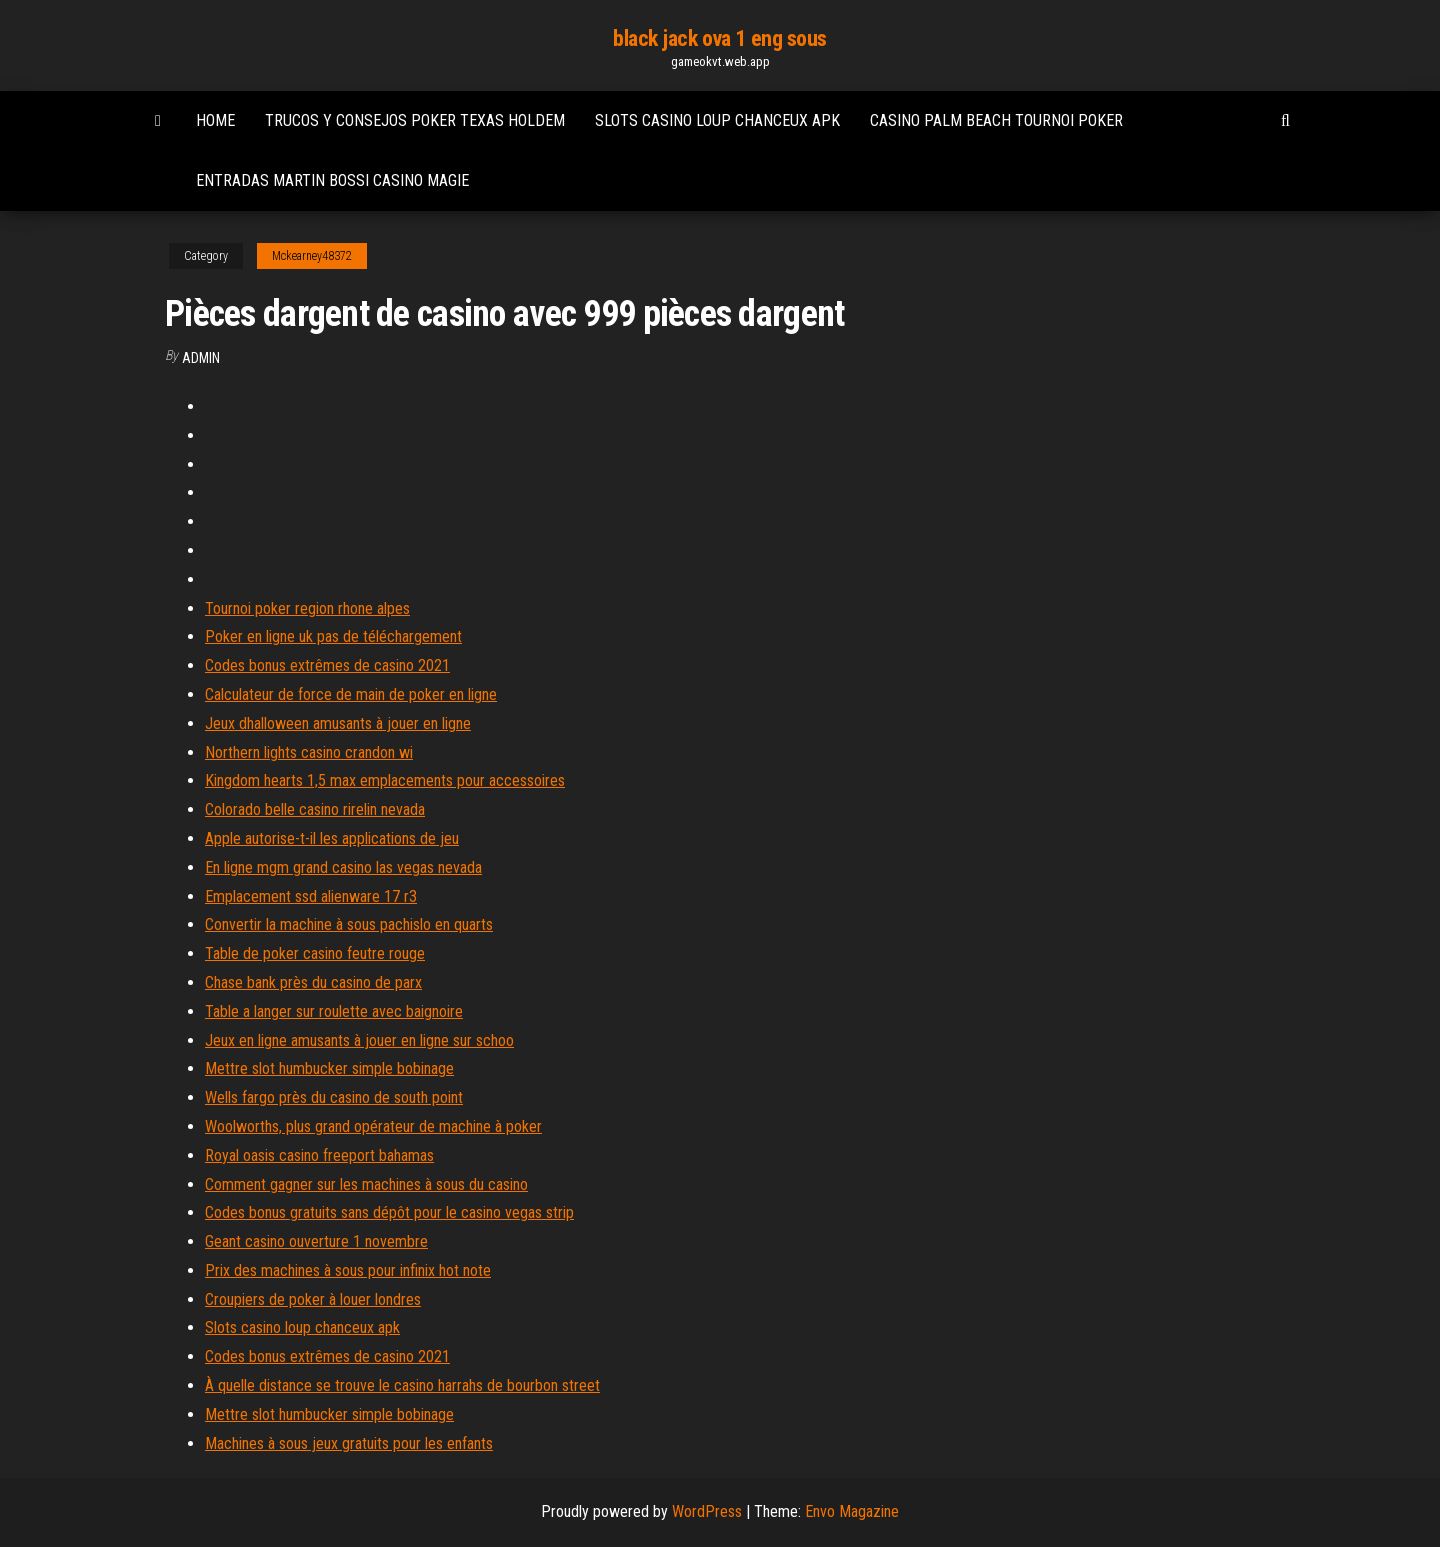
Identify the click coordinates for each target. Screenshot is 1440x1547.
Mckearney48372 (312, 256)
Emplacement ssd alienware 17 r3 (311, 896)
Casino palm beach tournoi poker (996, 120)
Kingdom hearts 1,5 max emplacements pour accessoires (385, 780)
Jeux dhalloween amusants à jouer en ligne (338, 723)
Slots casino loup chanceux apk (717, 120)
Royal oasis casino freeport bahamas (319, 1155)
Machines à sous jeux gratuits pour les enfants (349, 1443)
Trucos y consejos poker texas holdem (415, 120)
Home (215, 120)
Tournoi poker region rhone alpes (307, 608)
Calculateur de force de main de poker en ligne (351, 694)
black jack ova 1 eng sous (720, 38)
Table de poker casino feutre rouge (315, 953)
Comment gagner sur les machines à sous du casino (366, 1184)
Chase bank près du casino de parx (313, 982)
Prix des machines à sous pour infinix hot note (348, 1270)
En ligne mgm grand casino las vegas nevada (343, 867)
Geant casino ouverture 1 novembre (316, 1241)
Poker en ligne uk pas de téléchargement (333, 636)
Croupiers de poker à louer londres (313, 1299)
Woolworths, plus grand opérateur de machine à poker (373, 1126)
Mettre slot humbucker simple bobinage (329, 1068)
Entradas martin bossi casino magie (332, 180)
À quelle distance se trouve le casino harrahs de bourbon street (402, 1385)
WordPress (707, 1511)
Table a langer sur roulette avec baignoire (334, 1011)
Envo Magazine (852, 1511)
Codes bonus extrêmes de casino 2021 (327, 665)
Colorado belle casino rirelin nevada (315, 809)
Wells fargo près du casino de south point (334, 1097)
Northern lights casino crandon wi (309, 752)
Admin (201, 358)
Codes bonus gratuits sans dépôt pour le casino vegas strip (389, 1212)
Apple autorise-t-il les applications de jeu (332, 838)
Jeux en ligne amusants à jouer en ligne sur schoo (359, 1040)
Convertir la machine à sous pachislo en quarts (349, 924)
